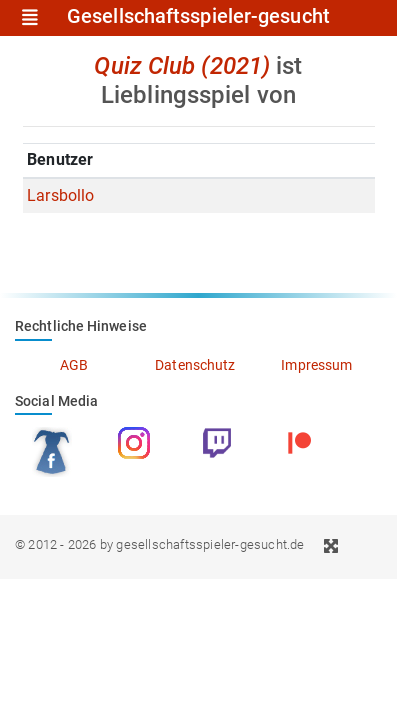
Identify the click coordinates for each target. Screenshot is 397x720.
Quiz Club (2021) (182, 66)
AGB (74, 365)
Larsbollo (60, 195)
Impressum (316, 365)
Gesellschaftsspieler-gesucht (198, 17)
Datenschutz (195, 365)
